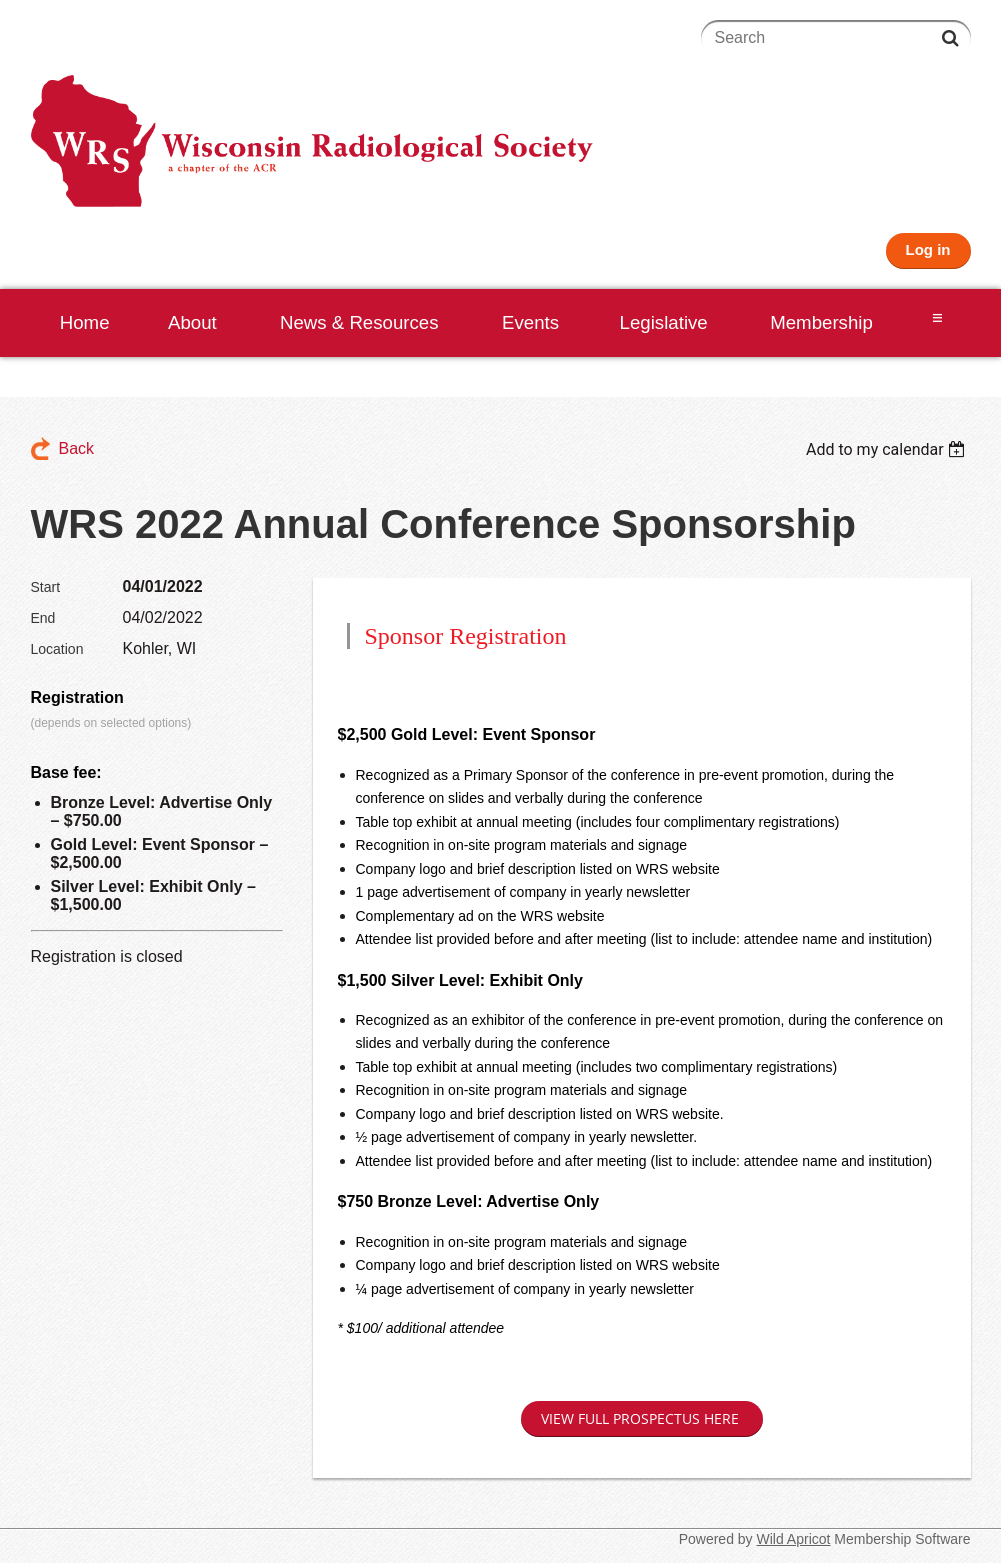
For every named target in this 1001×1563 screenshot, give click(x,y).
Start (46, 587)
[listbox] (888, 449)
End (43, 618)
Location (57, 649)
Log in (928, 249)
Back (77, 448)
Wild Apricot (794, 1539)
